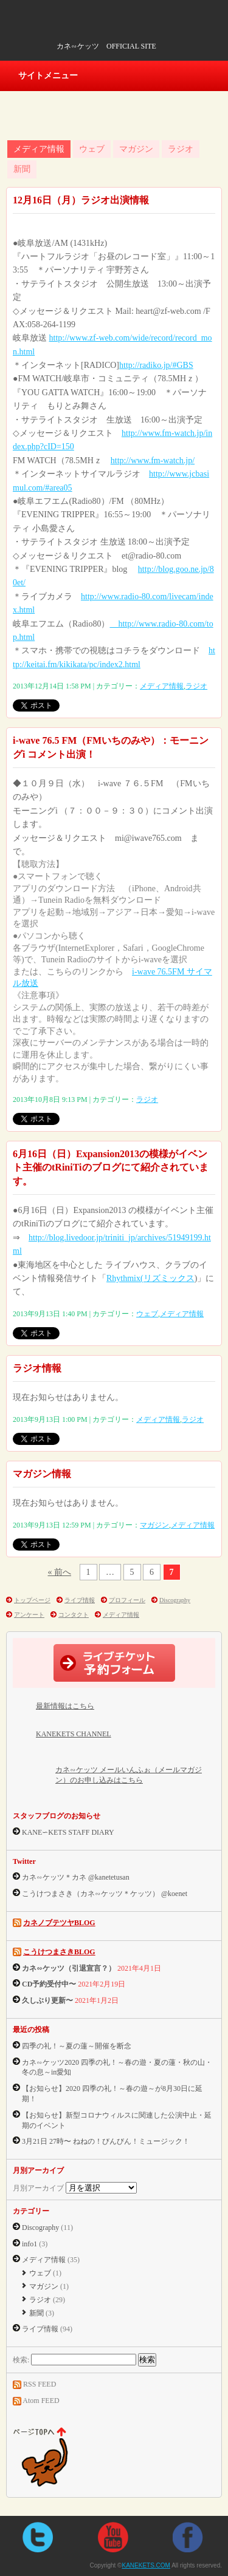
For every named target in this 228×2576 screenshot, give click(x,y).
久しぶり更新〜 (47, 2000)
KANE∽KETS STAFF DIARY (68, 1832)
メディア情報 (38, 149)
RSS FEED (39, 2384)
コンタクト (73, 1614)
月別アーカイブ (38, 2188)
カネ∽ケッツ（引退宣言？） (69, 1968)
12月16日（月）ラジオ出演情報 (81, 200)
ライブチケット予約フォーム (114, 1663)
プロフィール (127, 1600)
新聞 (21, 169)
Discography (174, 1600)
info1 (29, 2244)
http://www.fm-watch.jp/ (153, 460)
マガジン (136, 149)
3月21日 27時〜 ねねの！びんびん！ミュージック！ (106, 2141)
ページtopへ (52, 2457)
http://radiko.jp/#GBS (156, 365)
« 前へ (60, 1572)
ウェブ (92, 149)
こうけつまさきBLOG (59, 1952)
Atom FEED (40, 2400)
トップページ (32, 1600)
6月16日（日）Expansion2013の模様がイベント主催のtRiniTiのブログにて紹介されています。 (111, 1167)
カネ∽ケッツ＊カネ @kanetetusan (76, 1877)
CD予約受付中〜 (49, 1984)
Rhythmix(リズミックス (150, 1278)
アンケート (29, 1614)
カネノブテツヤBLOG (59, 1922)
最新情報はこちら (65, 1706)
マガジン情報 (42, 1474)
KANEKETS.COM (94, 30)
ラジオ (180, 149)
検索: (21, 2360)
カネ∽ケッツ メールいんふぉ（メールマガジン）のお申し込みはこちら (128, 1774)
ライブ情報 (79, 1600)
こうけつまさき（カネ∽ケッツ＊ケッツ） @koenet (104, 1893)
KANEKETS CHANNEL (73, 1734)
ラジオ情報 (37, 1368)
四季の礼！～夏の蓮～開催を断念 (76, 2046)
